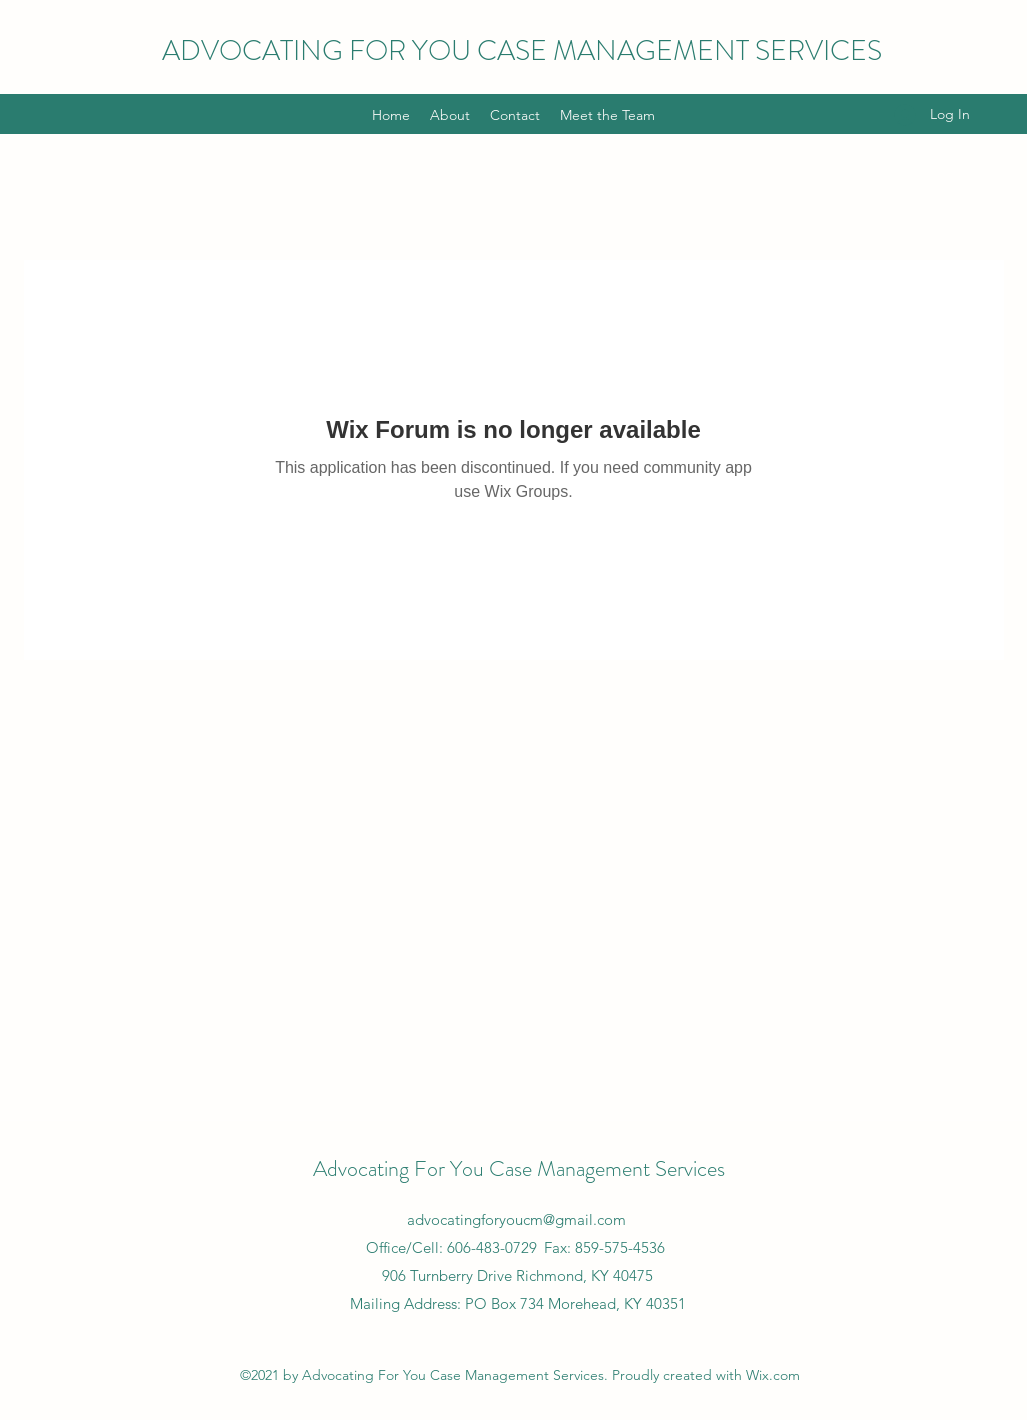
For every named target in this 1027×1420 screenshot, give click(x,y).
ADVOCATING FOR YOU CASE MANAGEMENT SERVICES (522, 51)
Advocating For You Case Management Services (519, 1168)
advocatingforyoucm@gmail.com (516, 1219)
